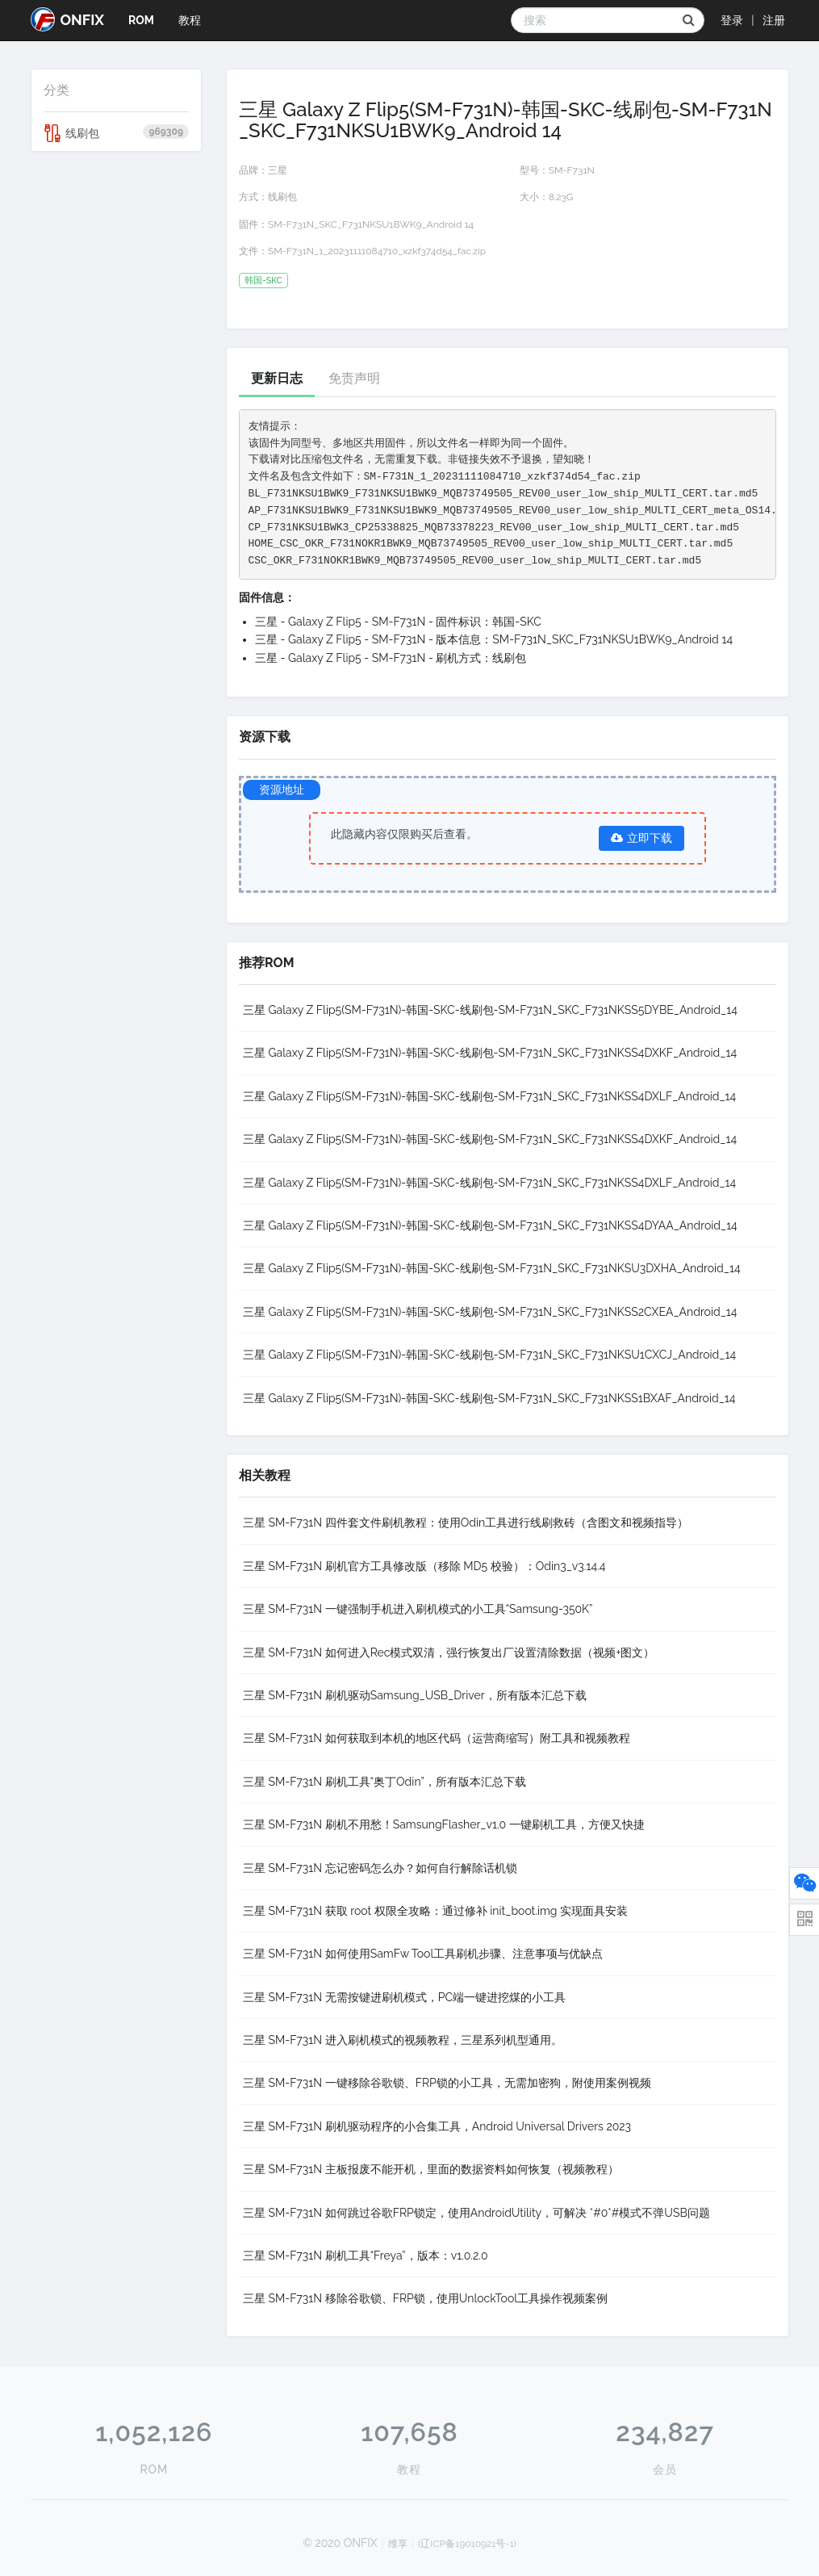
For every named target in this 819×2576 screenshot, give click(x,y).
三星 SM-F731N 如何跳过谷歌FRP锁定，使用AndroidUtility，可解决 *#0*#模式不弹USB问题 (476, 2212)
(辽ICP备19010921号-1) (467, 2543)
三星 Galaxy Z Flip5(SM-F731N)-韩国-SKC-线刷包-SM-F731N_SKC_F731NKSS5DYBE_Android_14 (490, 1009)
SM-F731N (572, 170)
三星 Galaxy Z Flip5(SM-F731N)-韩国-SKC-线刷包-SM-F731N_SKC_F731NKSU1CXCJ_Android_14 (489, 1354)
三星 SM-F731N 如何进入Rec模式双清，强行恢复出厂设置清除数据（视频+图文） (448, 1652)
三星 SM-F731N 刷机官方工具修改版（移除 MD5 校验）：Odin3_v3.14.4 (424, 1566)
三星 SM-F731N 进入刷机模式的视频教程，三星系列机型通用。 (402, 2040)
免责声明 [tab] (354, 378)
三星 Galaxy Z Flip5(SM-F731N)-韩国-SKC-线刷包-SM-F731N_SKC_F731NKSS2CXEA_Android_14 (490, 1311)
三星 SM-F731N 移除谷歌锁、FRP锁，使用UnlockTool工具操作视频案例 (425, 2298)
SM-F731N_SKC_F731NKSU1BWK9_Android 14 (371, 224)
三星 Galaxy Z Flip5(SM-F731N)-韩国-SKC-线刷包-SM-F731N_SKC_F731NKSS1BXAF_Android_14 (489, 1398)
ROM (141, 20)
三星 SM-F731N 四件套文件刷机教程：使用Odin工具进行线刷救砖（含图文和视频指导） (465, 1522)
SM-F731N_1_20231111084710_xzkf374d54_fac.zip (377, 251)
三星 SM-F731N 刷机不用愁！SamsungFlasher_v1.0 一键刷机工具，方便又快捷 (444, 1824)
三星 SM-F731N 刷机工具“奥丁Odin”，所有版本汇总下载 (384, 1781)
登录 (732, 20)
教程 (189, 20)
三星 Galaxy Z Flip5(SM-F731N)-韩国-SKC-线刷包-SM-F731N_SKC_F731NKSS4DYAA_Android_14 (490, 1225)
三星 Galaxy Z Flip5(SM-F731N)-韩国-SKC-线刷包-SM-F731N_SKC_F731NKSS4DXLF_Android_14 (489, 1096)
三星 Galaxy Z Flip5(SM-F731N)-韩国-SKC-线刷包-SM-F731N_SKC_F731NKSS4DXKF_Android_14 (490, 1052)
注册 (774, 20)
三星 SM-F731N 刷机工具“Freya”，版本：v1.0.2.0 (365, 2255)
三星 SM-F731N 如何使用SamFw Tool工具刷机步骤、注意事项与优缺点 (423, 1953)
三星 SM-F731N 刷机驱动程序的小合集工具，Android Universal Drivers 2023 (437, 2126)
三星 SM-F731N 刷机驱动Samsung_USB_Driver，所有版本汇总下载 (415, 1695)
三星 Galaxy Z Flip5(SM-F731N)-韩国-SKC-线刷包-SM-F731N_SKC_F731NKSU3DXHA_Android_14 (492, 1268)
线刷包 (117, 133)
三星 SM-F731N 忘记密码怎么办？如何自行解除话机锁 (380, 1868)
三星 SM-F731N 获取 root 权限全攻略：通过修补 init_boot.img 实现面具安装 (435, 1910)
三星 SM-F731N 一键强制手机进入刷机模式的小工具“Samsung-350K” (417, 1608)
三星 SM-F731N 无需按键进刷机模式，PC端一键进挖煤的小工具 (404, 1997)
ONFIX (67, 19)
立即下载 (641, 837)
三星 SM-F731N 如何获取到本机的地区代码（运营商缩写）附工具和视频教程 (436, 1738)
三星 (277, 170)
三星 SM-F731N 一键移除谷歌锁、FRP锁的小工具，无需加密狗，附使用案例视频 (447, 2082)
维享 (397, 2543)
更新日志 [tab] (277, 378)
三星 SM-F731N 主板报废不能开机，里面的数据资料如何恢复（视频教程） (431, 2169)
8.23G (561, 197)
